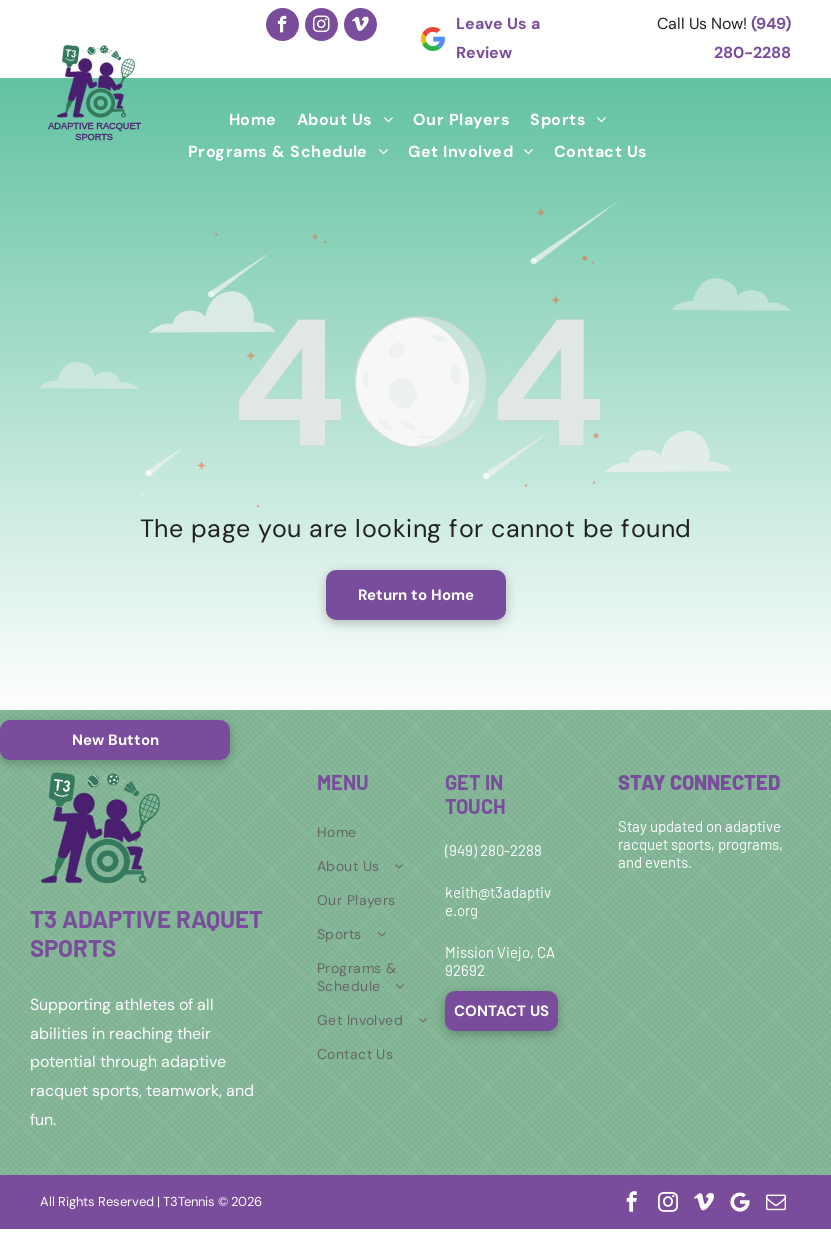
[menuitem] (253, 119)
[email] (776, 1202)
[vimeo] (360, 24)
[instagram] (321, 24)
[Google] (740, 1202)
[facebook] (282, 24)
